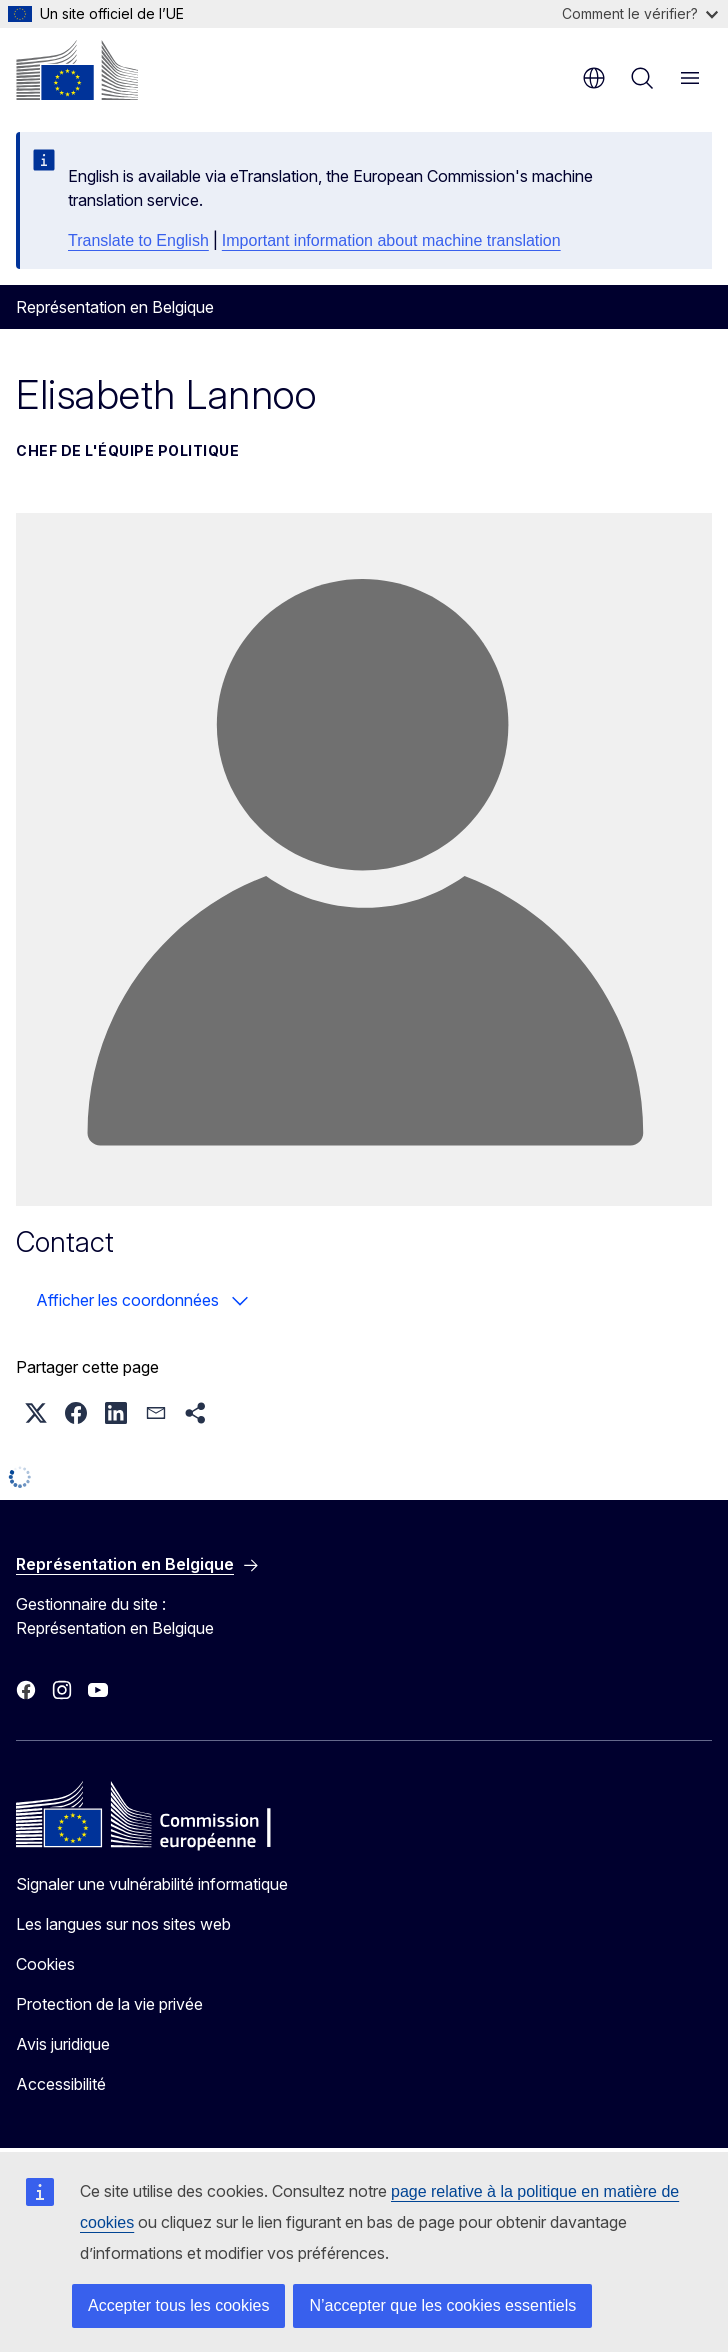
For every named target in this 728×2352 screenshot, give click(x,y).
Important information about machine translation (391, 240)
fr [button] (594, 78)
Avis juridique (63, 2044)
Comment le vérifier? (640, 13)
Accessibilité (61, 2084)
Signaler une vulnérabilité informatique (152, 1884)
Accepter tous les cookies (178, 2305)
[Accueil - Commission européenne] (77, 70)
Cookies (45, 1964)
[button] (36, 1413)
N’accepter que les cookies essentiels (442, 2305)
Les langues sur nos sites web (123, 1924)
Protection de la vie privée (109, 2004)
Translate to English (138, 240)
